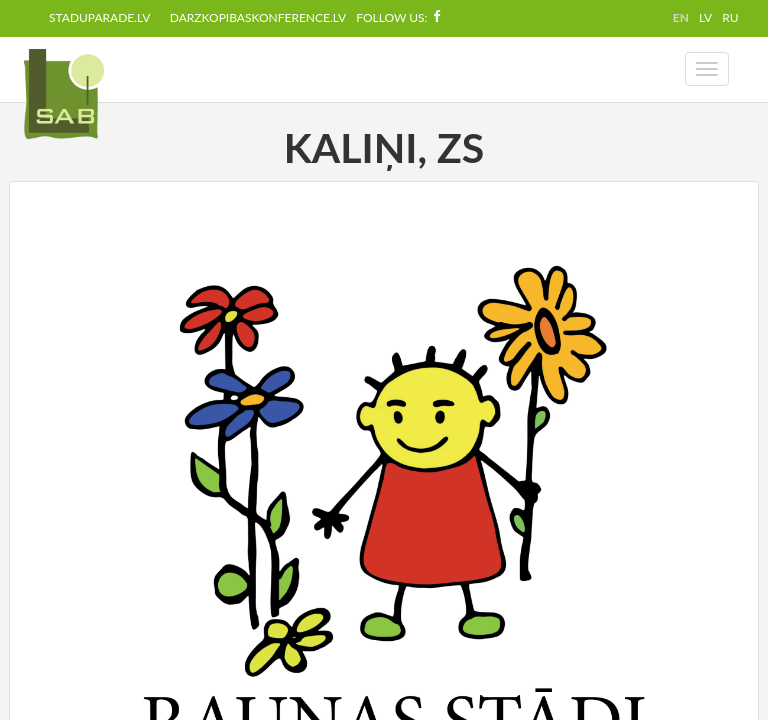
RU (730, 17)
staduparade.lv (99, 17)
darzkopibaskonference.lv (258, 17)
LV (705, 17)
